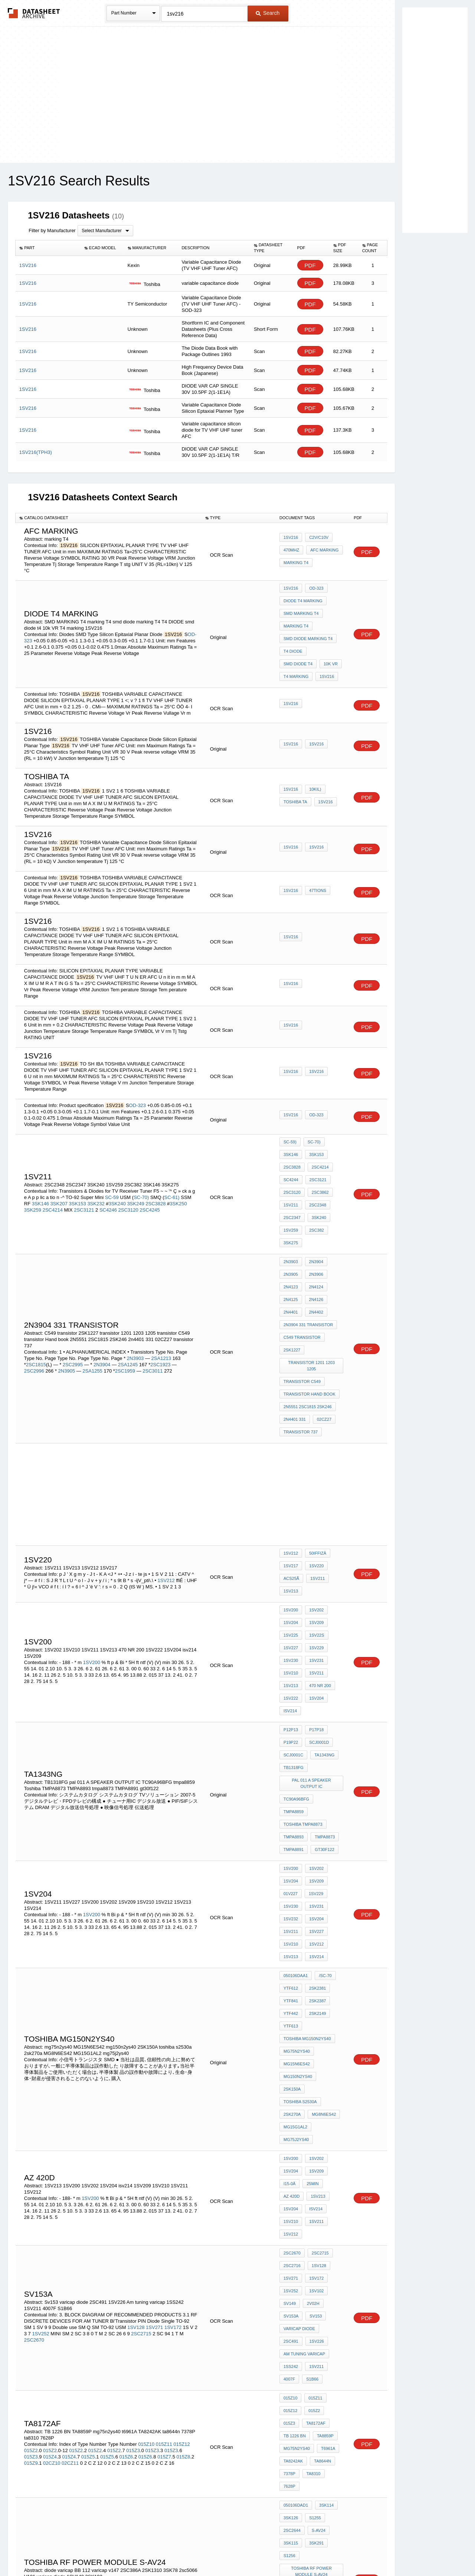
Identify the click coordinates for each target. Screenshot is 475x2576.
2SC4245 (150, 1177)
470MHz (291, 551)
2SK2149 (315, 1828)
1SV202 (314, 1513)
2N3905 (67, 1305)
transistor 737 (301, 1347)
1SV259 (291, 1191)
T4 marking (319, 648)
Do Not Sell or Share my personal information (233, 2550)
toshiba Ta (295, 781)
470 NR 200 (318, 1573)
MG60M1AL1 (296, 2407)
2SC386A (329, 2280)
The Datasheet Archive (34, 13)
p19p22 (291, 1619)
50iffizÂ (315, 1466)
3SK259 (32, 1177)
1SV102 (314, 2041)
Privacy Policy (164, 2550)
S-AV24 (317, 2224)
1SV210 (291, 1563)
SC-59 (112, 1165)
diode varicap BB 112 (307, 2270)
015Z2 (31, 2164)
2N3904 (103, 1299)
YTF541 (327, 2417)
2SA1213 (161, 1292)
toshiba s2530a (300, 1888)
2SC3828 (156, 1171)
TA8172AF (293, 2147)
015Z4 (50, 2171)
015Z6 (126, 2171)
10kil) (313, 771)
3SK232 (96, 1171)
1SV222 (291, 1583)
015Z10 (146, 2158)
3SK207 (59, 1171)
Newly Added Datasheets (116, 2550)
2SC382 (314, 1191)
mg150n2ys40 (298, 1878)
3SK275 (291, 1201)
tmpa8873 (323, 1685)
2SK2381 (315, 1808)
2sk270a (292, 1898)
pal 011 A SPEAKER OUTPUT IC (312, 1652)
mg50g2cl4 (319, 2377)
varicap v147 (298, 2280)
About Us (376, 2550)
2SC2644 (292, 2224)
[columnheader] (48, 248)
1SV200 (92, 1553)
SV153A (291, 2061)
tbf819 (291, 2377)
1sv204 (314, 1752)
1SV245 (291, 2347)
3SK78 (315, 2290)
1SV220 (314, 1476)
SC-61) (172, 1165)
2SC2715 (141, 2078)
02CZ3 (311, 2337)
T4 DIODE (293, 638)
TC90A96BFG (296, 1665)
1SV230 (291, 1553)
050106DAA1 (296, 1798)
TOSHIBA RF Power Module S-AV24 (312, 2257)
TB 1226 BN (323, 2147)
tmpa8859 (328, 1665)
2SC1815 (36, 1299)
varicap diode (299, 2071)
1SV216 (291, 541)
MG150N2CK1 (297, 2417)
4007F (289, 2111)
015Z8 (183, 2171)
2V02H (311, 2051)
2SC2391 (315, 2347)
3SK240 (117, 1171)
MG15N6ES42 (297, 1868)
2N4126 (314, 1247)
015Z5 (88, 2171)
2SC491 (331, 2071)
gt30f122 (322, 1695)
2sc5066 (292, 2300)
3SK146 (40, 1171)
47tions (315, 871)
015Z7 (164, 2171)
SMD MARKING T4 (301, 608)
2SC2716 (292, 2021)
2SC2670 (34, 2084)
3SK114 (324, 2204)
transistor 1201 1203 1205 (312, 1297)
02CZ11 (70, 2177)
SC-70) (141, 1165)
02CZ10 (51, 2177)
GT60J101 (325, 2387)
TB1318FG (294, 1639)
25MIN (311, 1955)
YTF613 (291, 1838)
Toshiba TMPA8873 (303, 1675)
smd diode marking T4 (308, 628)
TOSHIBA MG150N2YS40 (307, 1848)
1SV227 (291, 1543)
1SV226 (291, 2081)
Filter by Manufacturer (52, 230)
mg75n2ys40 (297, 1858)
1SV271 (154, 2071)
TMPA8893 (294, 1685)
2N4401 (291, 1257)
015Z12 (182, 2158)
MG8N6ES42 (322, 1898)
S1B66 (310, 2111)
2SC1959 (126, 1305)
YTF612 (291, 1808)
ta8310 (291, 2187)
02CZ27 (322, 1337)
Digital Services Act (309, 2550)
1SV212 (166, 1488)
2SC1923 (161, 1299)
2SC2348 (315, 1171)
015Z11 (164, 2158)
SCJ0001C (293, 1629)
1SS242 (291, 2101)
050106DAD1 (296, 2204)
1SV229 (314, 1543)
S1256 (289, 2244)
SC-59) (290, 1121)
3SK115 (291, 2234)
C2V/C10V (317, 541)
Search (267, 13)
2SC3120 (128, 1177)
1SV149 (291, 2320)
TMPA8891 (294, 1695)
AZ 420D (291, 1965)
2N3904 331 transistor (308, 1267)
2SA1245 (128, 1299)
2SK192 (314, 2320)
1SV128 (135, 2071)
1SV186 (333, 2337)
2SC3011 (152, 1305)
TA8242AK (317, 2167)
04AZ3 (289, 2337)
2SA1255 (92, 1305)
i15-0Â (289, 1955)
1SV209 (314, 1523)
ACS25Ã (291, 1486)
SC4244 (291, 1151)
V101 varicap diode (305, 2310)
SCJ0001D (317, 1619)
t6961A (291, 2167)
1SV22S (314, 1533)
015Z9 (31, 2177)
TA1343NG (322, 1629)
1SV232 (291, 1752)
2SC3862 (318, 1161)
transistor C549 (302, 1307)
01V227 (291, 1732)
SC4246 (108, 1177)
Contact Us (348, 2550)
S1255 (313, 2214)
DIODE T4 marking (303, 598)
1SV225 (291, 1533)
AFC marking (322, 551)
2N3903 (136, 1292)
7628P (313, 2187)
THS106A (292, 2427)
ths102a (319, 2397)
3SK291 (314, 2234)
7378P (316, 2177)
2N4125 (291, 1247)
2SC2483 (315, 2367)
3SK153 (77, 1171)
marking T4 (296, 561)
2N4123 (291, 1237)
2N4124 (314, 1237)
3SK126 (291, 2214)
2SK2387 (315, 1818)
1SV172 (172, 2071)
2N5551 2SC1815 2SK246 (308, 1327)
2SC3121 (84, 1177)
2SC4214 (53, 1177)
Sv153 (314, 2061)
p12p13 (291, 1609)
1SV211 (291, 1171)
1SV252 (40, 2078)
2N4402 (314, 1257)
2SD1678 (292, 2397)
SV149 (290, 2051)
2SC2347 (292, 1181)
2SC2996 (34, 1305)
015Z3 (133, 2164)
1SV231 (314, 1553)
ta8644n (292, 2177)
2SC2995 (73, 1299)
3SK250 (178, 1171)
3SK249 (135, 1171)
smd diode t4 (326, 638)
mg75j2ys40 (296, 1918)
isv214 (290, 1593)
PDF (310, 265)
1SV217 (291, 1476)
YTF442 (291, 1828)
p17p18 (314, 1609)
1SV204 (291, 1523)
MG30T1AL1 (295, 2387)
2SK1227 (292, 1287)
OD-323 (314, 588)
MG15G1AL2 (295, 1908)
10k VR (291, 648)
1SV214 (314, 1782)
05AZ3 (289, 2357)
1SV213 (291, 1496)
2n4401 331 (295, 1337)
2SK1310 (292, 2290)
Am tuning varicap (304, 2091)
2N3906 (314, 1227)
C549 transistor (302, 1277)
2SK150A (329, 1878)
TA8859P (292, 2157)
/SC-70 (323, 1798)
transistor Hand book (309, 1317)
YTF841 (291, 1818)
